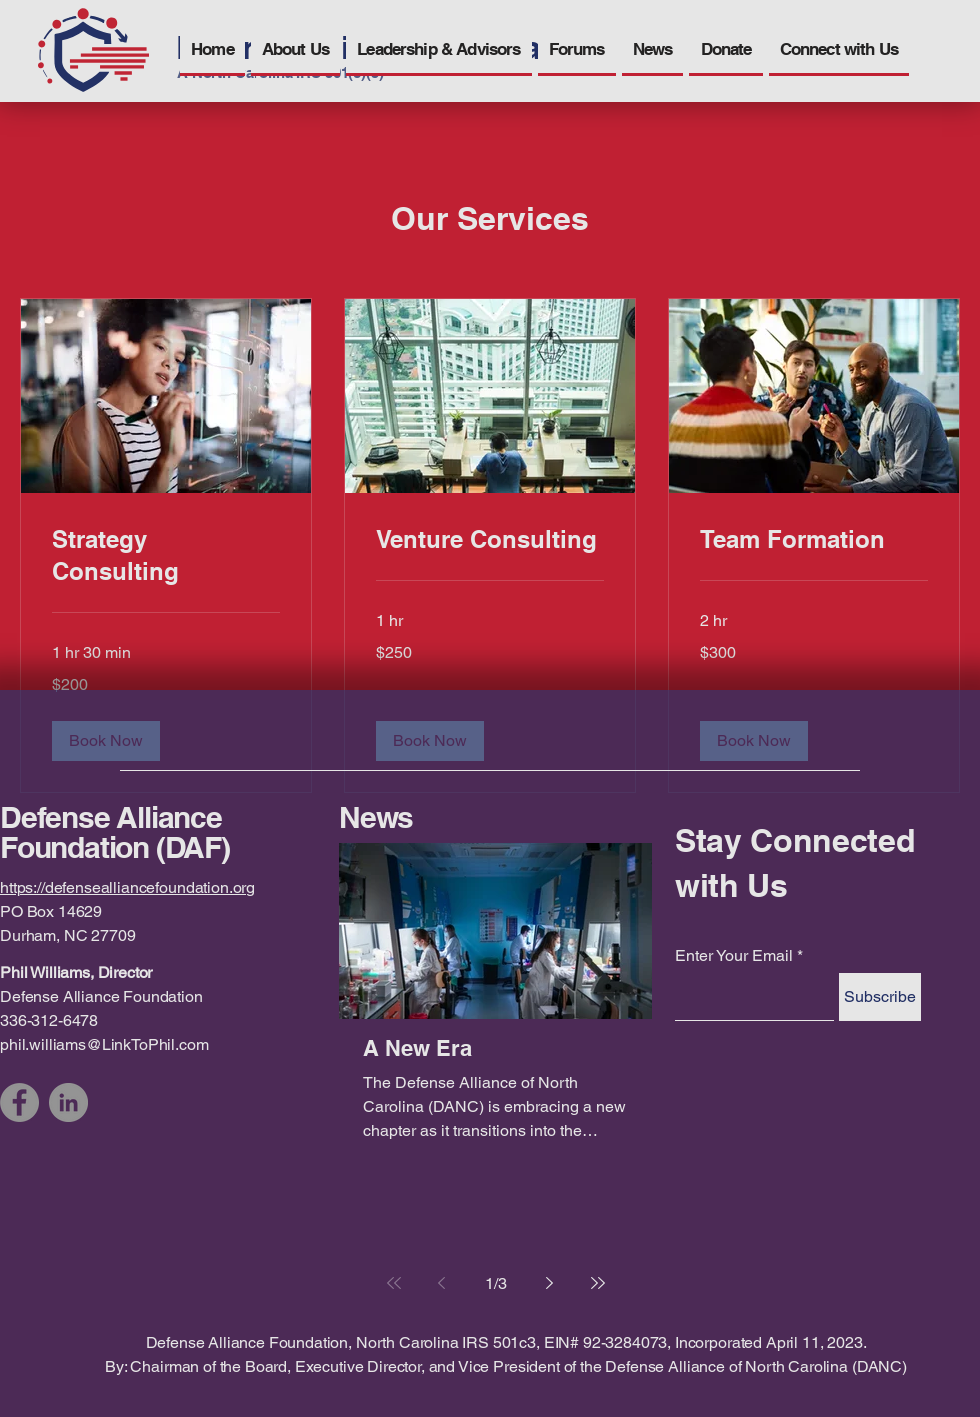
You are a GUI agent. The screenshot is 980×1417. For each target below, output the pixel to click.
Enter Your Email (734, 956)
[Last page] (598, 1283)
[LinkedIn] (68, 1102)
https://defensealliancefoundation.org (127, 887)
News (376, 817)
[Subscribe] (880, 997)
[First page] (394, 1283)
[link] (166, 556)
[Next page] (550, 1283)
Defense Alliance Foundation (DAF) (115, 832)
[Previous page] (442, 1283)
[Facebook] (19, 1102)
